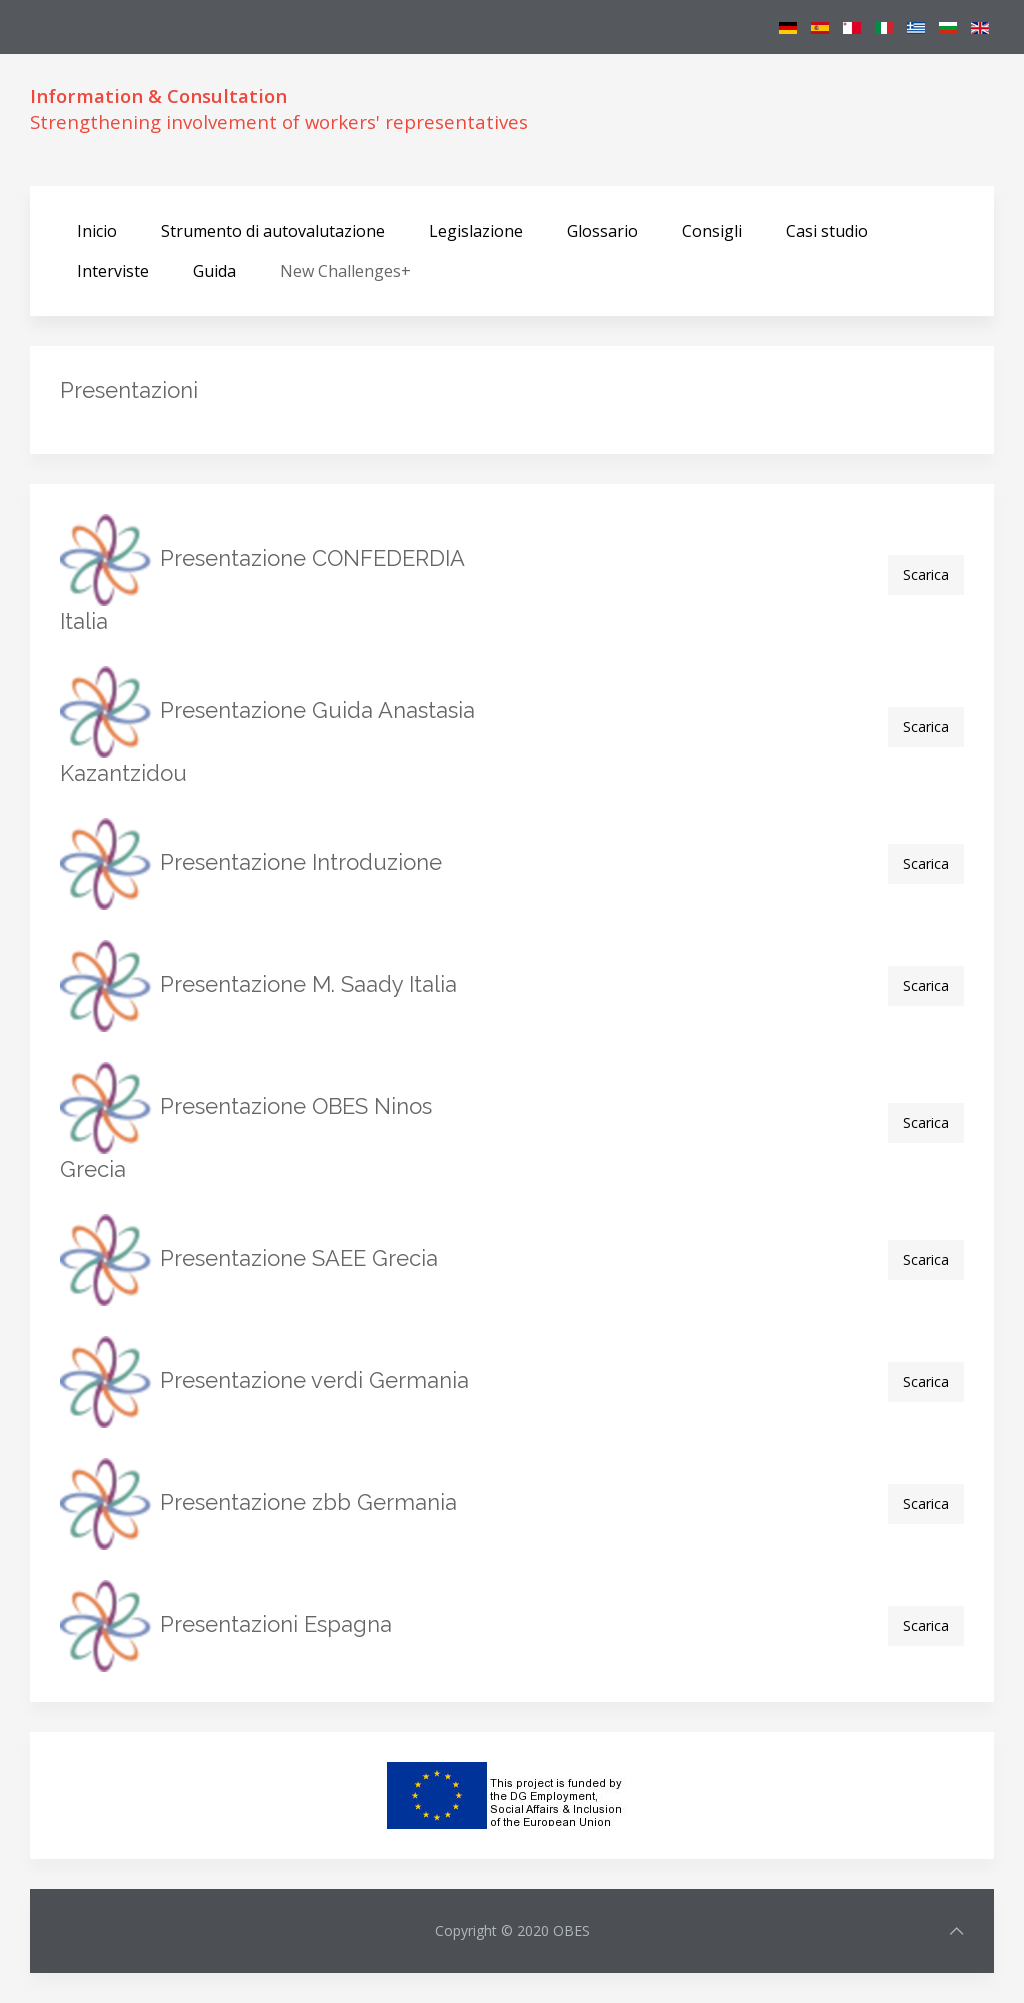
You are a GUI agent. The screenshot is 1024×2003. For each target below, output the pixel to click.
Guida (214, 271)
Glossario (602, 231)
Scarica (926, 574)
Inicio (97, 231)
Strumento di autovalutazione (273, 231)
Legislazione (476, 231)
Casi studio (827, 231)
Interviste (113, 271)
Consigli (712, 231)
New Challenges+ (345, 271)
